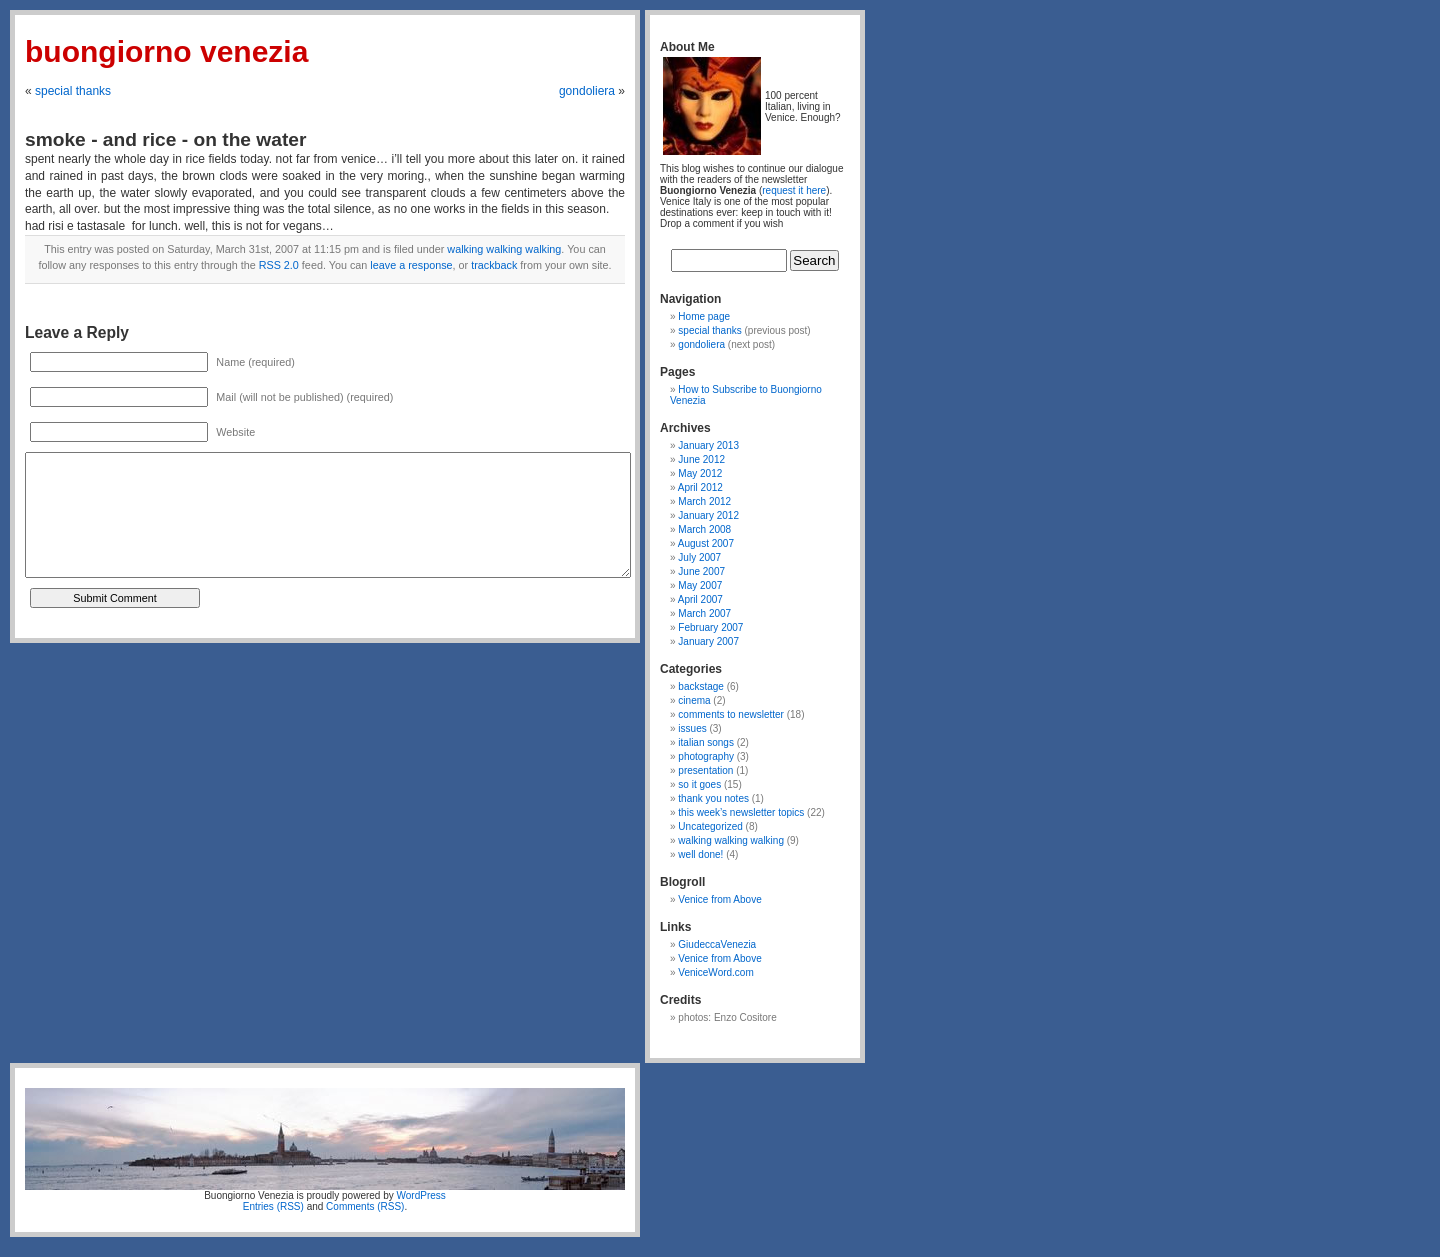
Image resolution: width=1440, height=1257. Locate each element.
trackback (494, 265)
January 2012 (708, 515)
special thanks (73, 91)
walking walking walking (504, 249)
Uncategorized (710, 826)
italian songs (706, 742)
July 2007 (699, 557)
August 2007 (706, 543)
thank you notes (713, 798)
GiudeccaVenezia (717, 944)
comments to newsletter (731, 714)
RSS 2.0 (279, 265)
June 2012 (701, 459)
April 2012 (700, 487)
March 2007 (704, 613)
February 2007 (710, 627)
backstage (701, 686)
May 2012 (700, 473)
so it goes (699, 784)
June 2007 (701, 571)
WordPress (421, 1195)
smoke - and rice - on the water (166, 139)
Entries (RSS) (273, 1206)
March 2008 (704, 529)
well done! (700, 854)
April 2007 (700, 599)
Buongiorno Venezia (166, 51)
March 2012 (704, 501)
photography (706, 756)
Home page (704, 316)
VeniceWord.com (715, 972)
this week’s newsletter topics (741, 812)
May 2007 (700, 585)
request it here (794, 190)
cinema (694, 700)
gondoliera (587, 91)
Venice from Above (719, 899)
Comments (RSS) (365, 1206)
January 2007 (708, 641)
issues (692, 728)
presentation (705, 770)
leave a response (411, 265)
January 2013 (708, 445)
